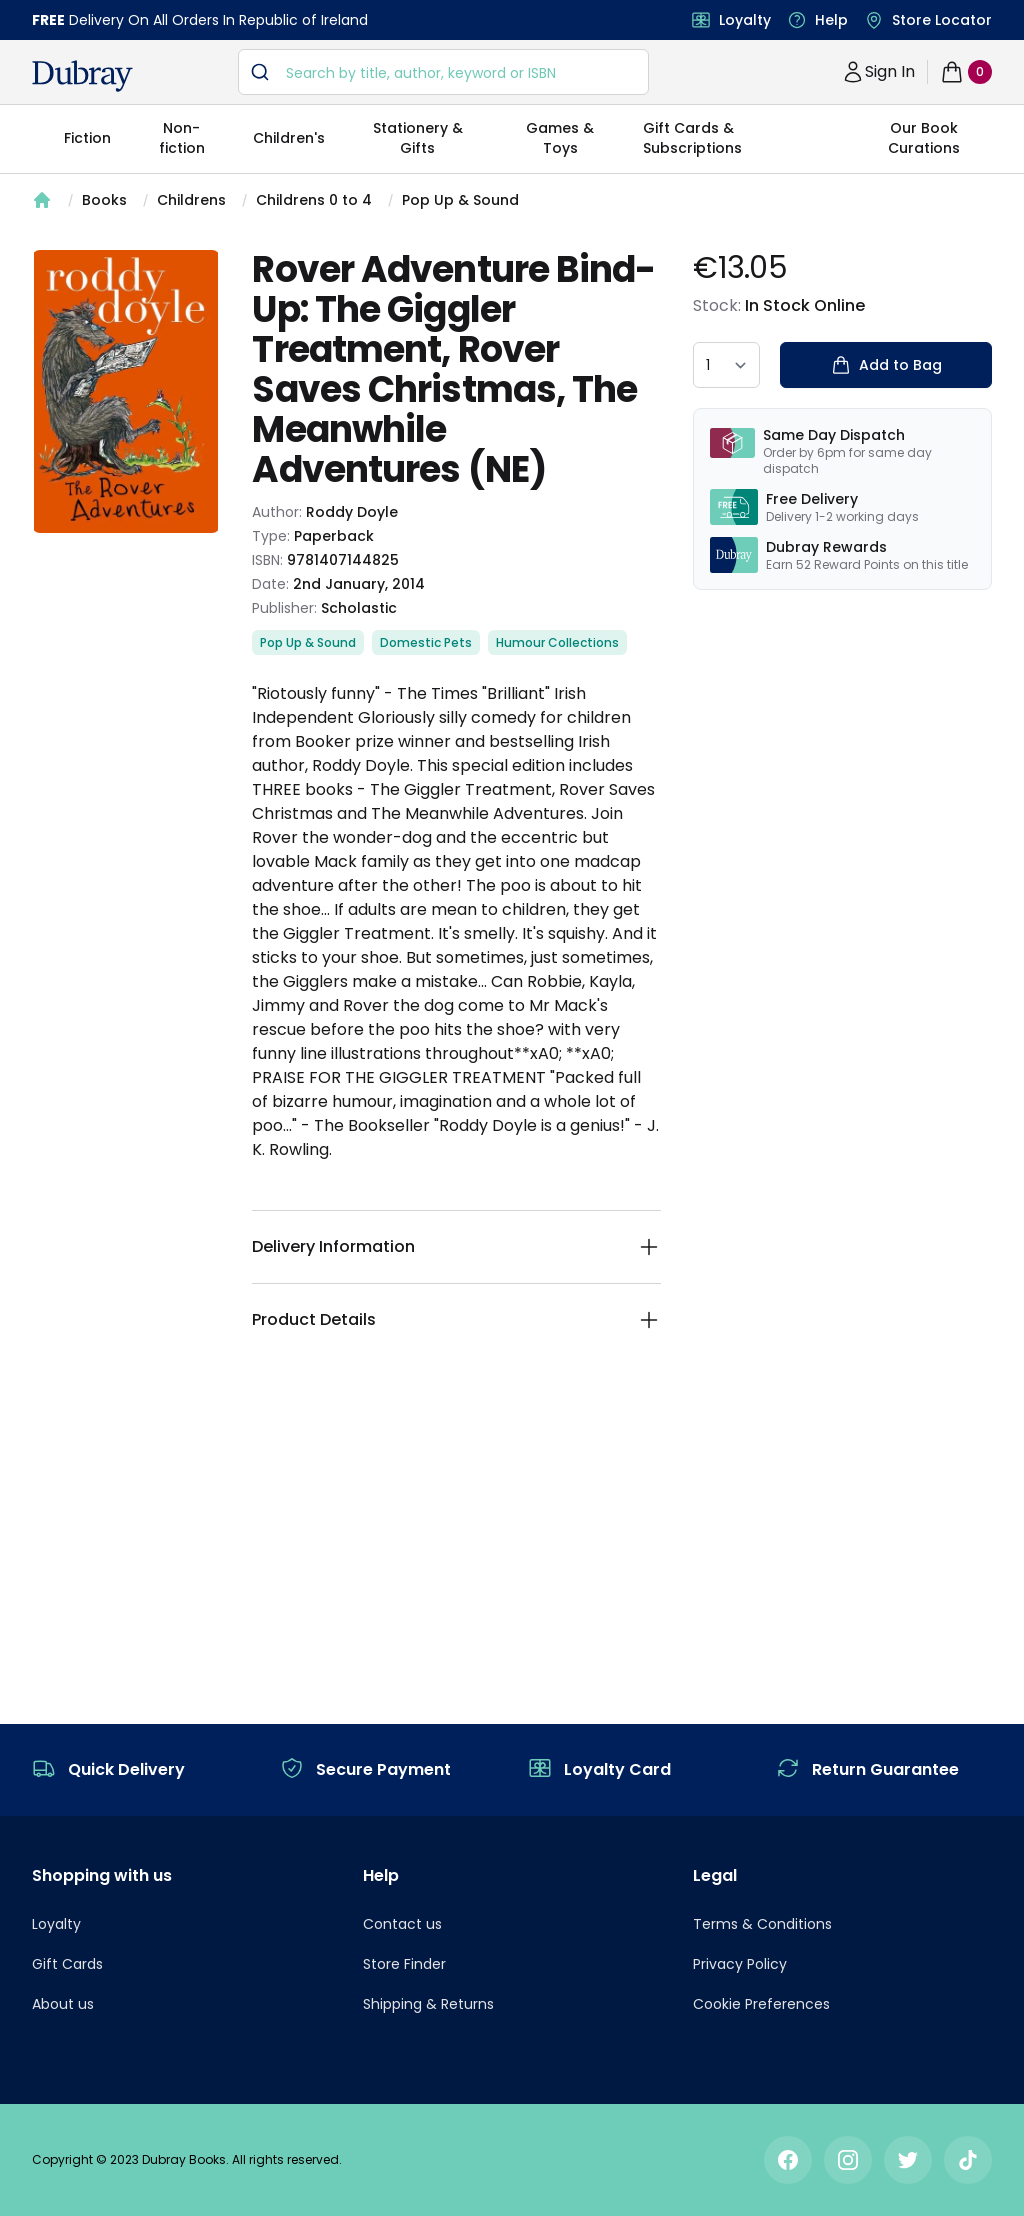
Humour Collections (557, 642)
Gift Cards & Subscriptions (692, 138)
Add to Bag (886, 365)
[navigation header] (82, 76)
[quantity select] (726, 365)
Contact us (402, 1924)
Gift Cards (67, 1964)
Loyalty (745, 20)
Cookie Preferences (761, 2004)
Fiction (87, 138)
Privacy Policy (740, 1964)
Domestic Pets (426, 642)
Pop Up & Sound (460, 200)
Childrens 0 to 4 (314, 200)
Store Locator (942, 20)
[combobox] (443, 72)
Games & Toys (560, 138)
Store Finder (404, 1964)
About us (63, 2004)
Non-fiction (182, 138)
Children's (289, 138)
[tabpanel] (126, 391)
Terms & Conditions (762, 1924)
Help (831, 20)
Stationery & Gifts (418, 138)
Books (104, 200)
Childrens (191, 200)
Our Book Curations (924, 138)
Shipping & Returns (428, 2004)
